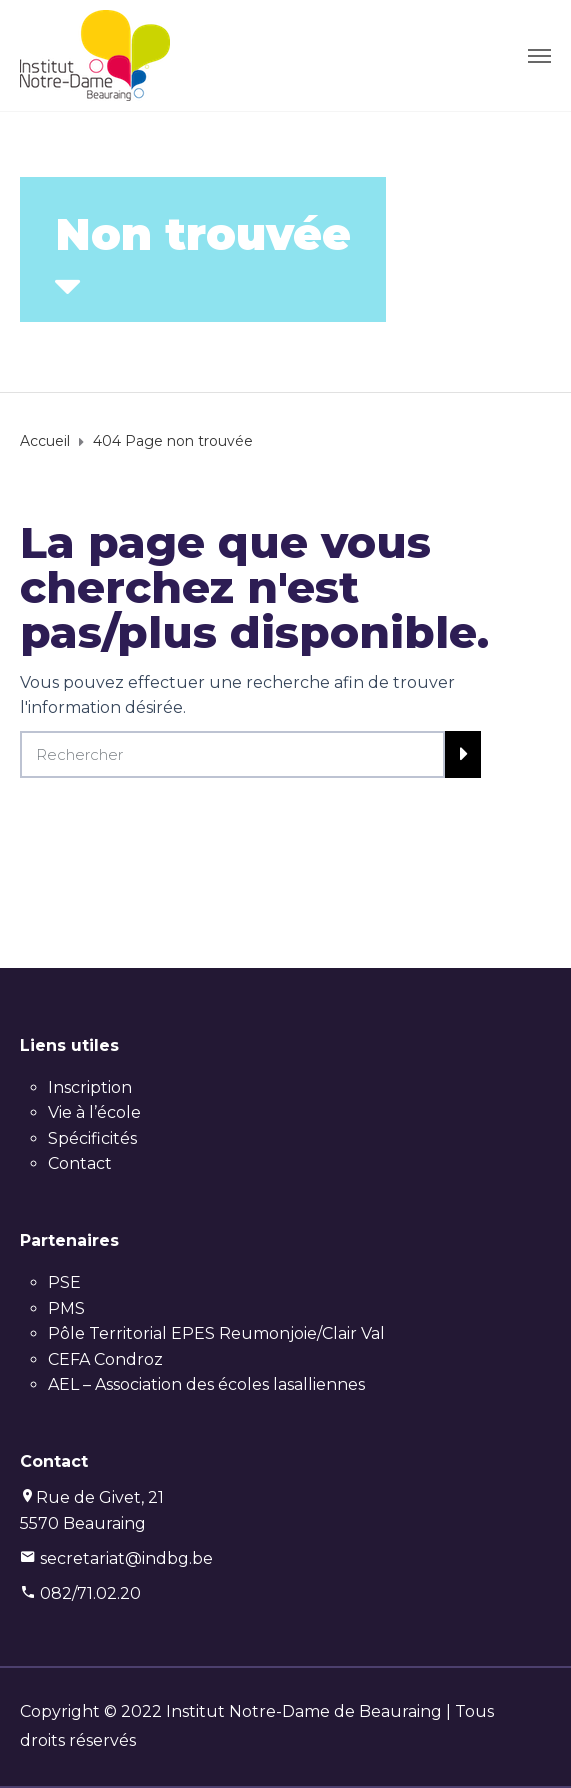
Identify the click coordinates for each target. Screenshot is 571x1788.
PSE (64, 1282)
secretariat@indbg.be (126, 1558)
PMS (66, 1308)
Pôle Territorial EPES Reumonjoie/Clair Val (216, 1333)
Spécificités (92, 1138)
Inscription (90, 1087)
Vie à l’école (94, 1112)
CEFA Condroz (105, 1359)
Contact (80, 1163)
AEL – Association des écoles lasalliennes (206, 1384)
